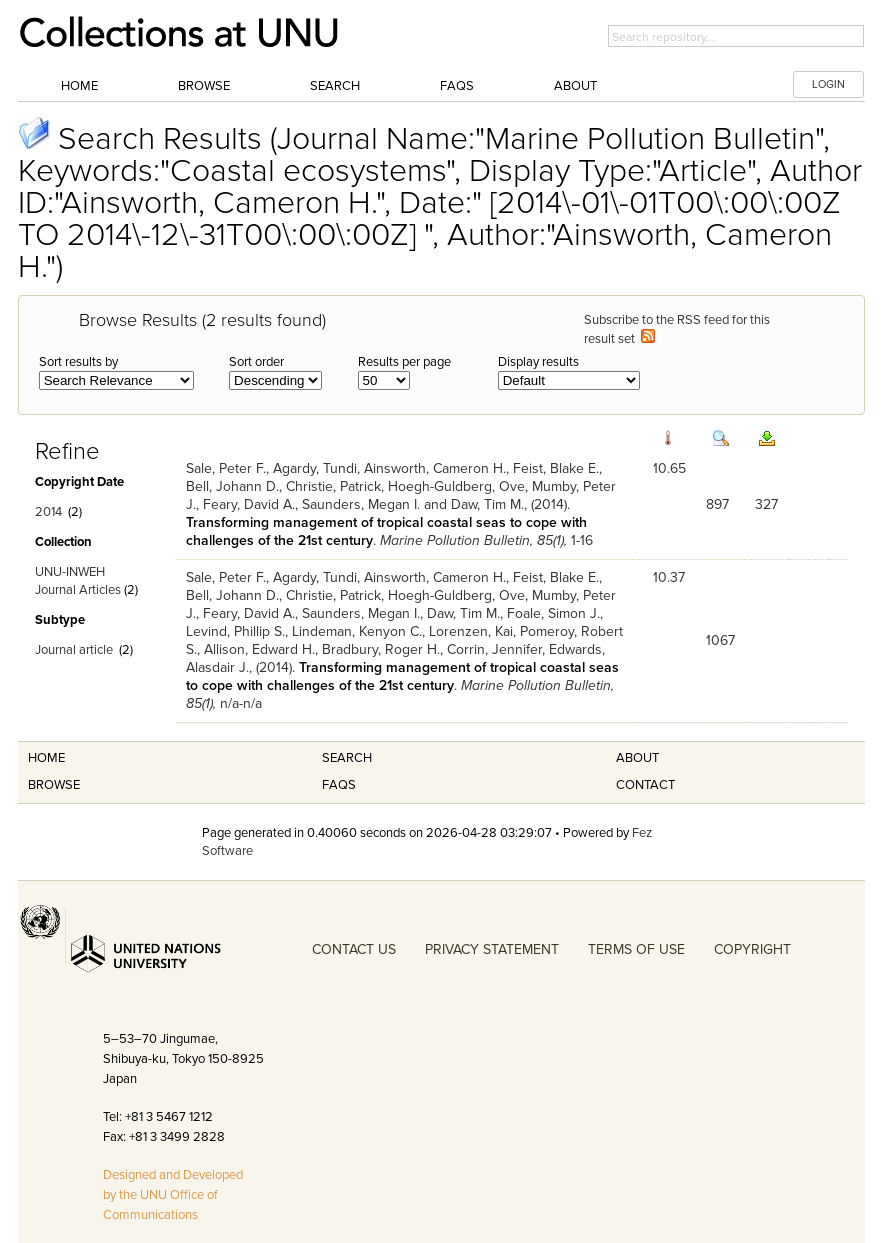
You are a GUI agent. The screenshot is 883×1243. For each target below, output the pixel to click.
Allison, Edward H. (259, 649)
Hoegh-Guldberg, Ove (456, 486)
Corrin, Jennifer (494, 649)
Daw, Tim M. (487, 504)
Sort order (256, 362)
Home (79, 86)
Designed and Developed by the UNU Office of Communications (173, 1195)
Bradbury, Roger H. (381, 649)
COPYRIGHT (752, 949)
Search (335, 86)
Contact (645, 785)
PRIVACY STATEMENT (492, 949)
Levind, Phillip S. (235, 631)
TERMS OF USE (636, 949)
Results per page (404, 362)
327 (766, 504)
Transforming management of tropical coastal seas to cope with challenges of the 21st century (402, 676)
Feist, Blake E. (556, 468)
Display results (538, 362)
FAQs (457, 86)
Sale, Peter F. (226, 468)
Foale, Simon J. (553, 613)
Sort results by (78, 362)
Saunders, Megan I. (361, 504)
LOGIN (828, 84)
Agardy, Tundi (315, 468)
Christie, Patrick (333, 486)
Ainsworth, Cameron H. (435, 468)
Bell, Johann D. (232, 486)
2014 (48, 512)
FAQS (339, 785)
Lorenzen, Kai (471, 631)
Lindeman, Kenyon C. (357, 631)
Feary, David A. (249, 504)
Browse (204, 86)
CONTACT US (354, 949)
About (575, 86)
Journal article (74, 650)
